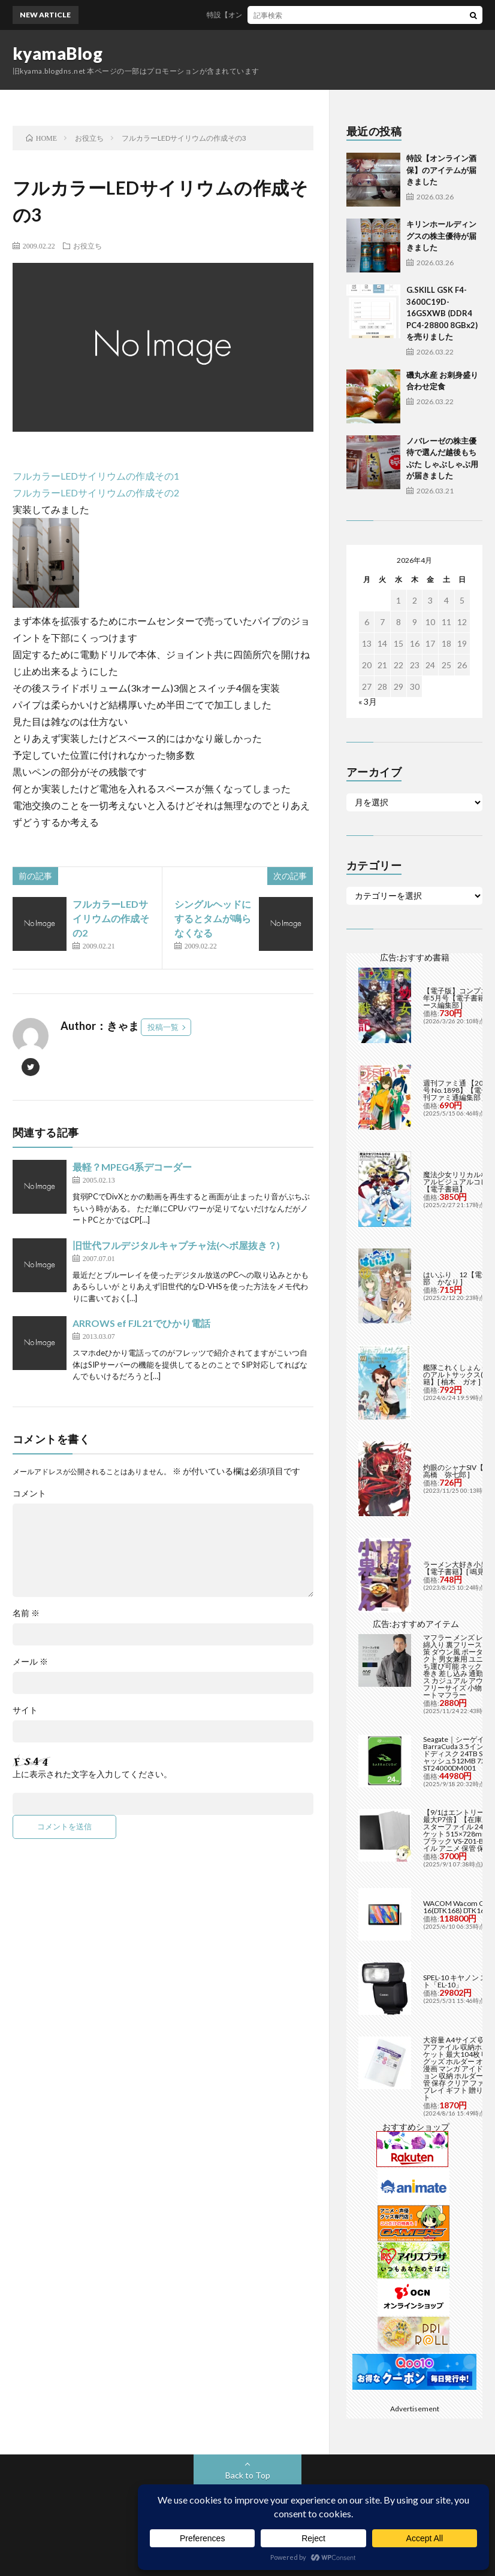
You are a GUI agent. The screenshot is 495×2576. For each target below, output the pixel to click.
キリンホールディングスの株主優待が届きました (441, 235)
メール (30, 1661)
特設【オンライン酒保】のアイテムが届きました (295, 14)
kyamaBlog (58, 53)
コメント (29, 1493)
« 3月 (367, 701)
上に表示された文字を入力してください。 (92, 1774)
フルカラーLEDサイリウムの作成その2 (96, 492)
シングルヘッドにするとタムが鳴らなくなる (212, 918)
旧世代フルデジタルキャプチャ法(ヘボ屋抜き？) (176, 1245)
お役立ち (87, 245)
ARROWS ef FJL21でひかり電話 (141, 1323)
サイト (25, 1710)
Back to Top (247, 2475)
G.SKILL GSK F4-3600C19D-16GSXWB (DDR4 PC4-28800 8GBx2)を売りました (442, 313)
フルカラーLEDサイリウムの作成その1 (96, 475)
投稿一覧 (163, 1027)
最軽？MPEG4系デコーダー (132, 1166)
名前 (26, 1613)
